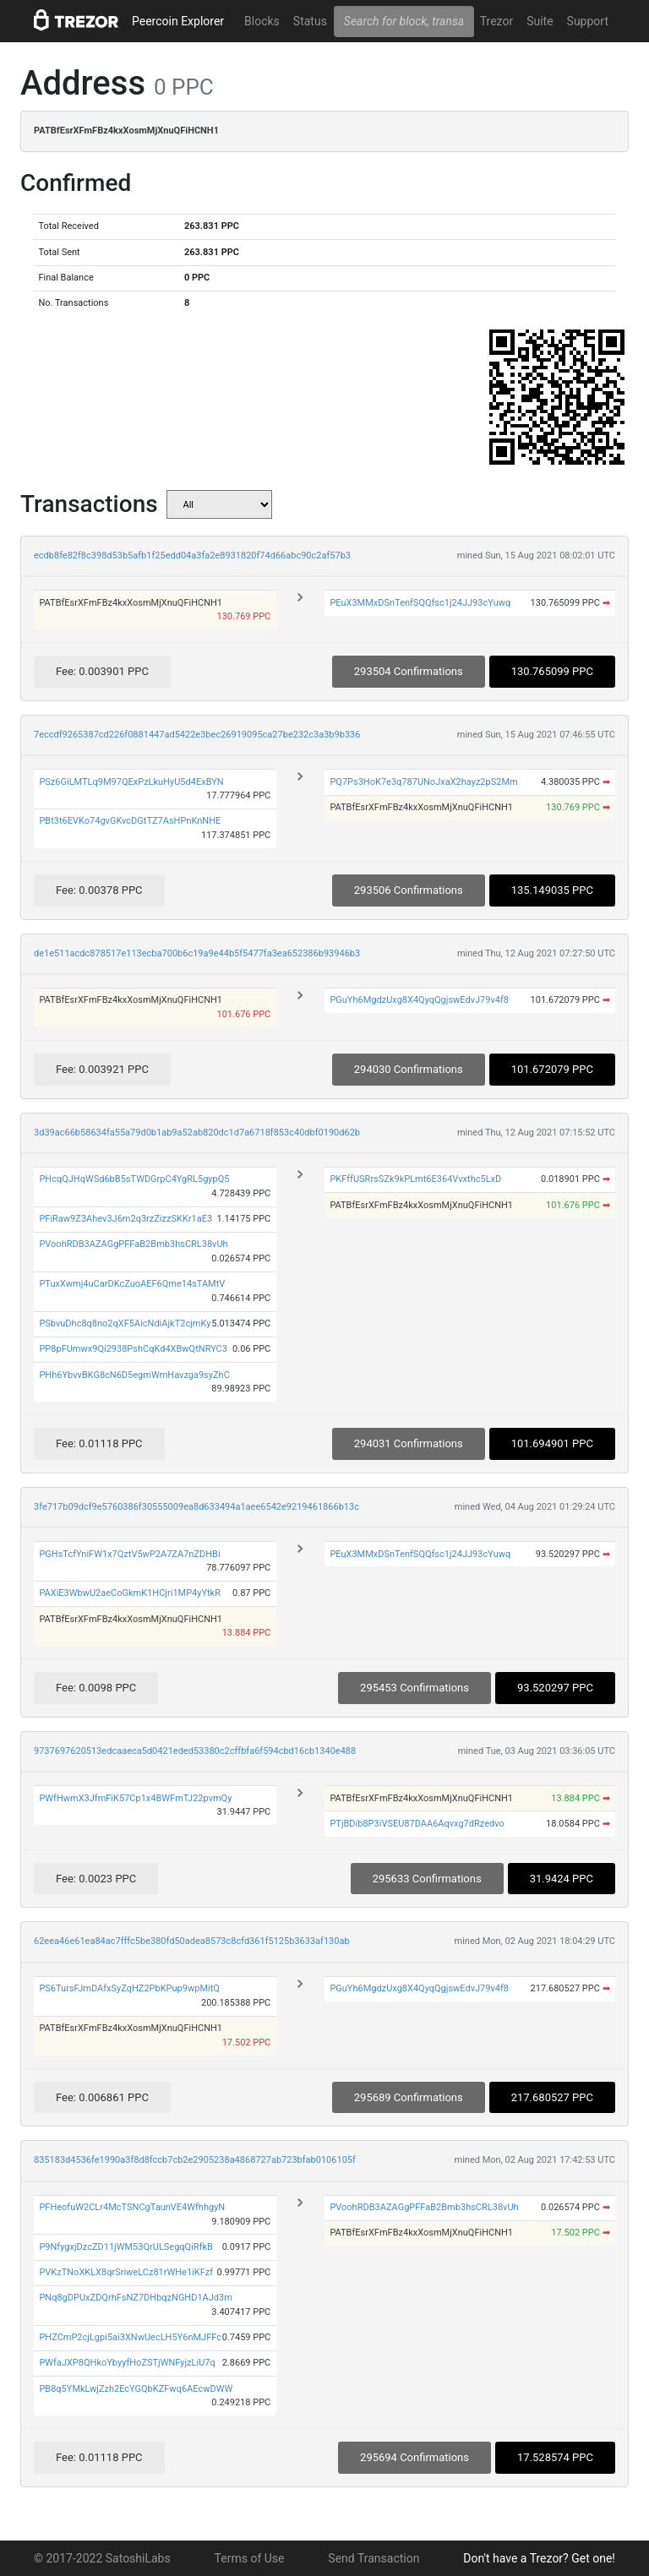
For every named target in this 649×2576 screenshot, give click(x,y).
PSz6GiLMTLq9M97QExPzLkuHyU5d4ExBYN (131, 781)
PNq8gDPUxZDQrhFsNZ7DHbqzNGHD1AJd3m (135, 2297)
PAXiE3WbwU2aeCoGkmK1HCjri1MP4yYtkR (130, 1593)
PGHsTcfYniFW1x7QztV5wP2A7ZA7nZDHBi (129, 1554)
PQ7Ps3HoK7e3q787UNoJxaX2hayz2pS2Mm (423, 781)
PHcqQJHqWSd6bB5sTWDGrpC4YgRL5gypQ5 (134, 1179)
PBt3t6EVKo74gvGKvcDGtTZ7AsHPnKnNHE (130, 820)
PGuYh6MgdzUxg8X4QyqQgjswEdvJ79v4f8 (419, 999)
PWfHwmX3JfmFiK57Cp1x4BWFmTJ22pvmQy (135, 1798)
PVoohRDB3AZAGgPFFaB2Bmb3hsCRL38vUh (133, 1244)
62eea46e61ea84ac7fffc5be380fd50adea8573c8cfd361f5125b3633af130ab (192, 1941)
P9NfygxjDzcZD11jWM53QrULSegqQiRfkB (126, 2246)
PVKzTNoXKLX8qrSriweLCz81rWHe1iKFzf (126, 2272)
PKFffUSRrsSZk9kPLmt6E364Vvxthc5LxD (415, 1179)
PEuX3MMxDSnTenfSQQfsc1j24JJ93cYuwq (420, 602)
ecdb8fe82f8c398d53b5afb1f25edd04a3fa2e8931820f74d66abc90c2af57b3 (192, 555)
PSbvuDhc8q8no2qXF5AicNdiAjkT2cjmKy (124, 1323)
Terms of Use (250, 2558)
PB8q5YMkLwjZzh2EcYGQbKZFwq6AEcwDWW (135, 2388)
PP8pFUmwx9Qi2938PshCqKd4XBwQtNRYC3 (133, 1348)
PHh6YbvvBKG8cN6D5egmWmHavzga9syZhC (134, 1375)
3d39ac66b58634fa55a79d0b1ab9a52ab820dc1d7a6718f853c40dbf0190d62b (197, 1132)
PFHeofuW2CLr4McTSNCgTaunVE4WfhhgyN (132, 2207)
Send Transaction (373, 2558)
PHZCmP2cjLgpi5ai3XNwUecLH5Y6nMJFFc (130, 2337)
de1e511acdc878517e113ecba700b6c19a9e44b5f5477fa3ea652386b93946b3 (197, 953)
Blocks (262, 21)
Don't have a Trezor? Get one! (539, 2558)
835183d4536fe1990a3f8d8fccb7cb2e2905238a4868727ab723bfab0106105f (195, 2159)
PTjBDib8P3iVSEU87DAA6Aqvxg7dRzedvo (417, 1823)
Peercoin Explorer (178, 21)
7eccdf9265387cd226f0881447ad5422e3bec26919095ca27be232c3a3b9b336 (197, 734)
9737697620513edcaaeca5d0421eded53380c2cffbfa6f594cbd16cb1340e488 (195, 1750)
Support (587, 21)
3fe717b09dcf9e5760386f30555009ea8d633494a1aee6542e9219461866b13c (196, 1506)
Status (310, 21)
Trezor (496, 21)
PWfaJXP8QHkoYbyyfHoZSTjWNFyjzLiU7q (127, 2362)
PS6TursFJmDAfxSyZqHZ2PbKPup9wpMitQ (129, 1988)
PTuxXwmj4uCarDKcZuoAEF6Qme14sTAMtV (132, 1283)
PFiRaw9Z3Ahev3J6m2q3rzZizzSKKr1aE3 (125, 1218)
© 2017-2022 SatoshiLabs (102, 2558)
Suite (539, 21)
